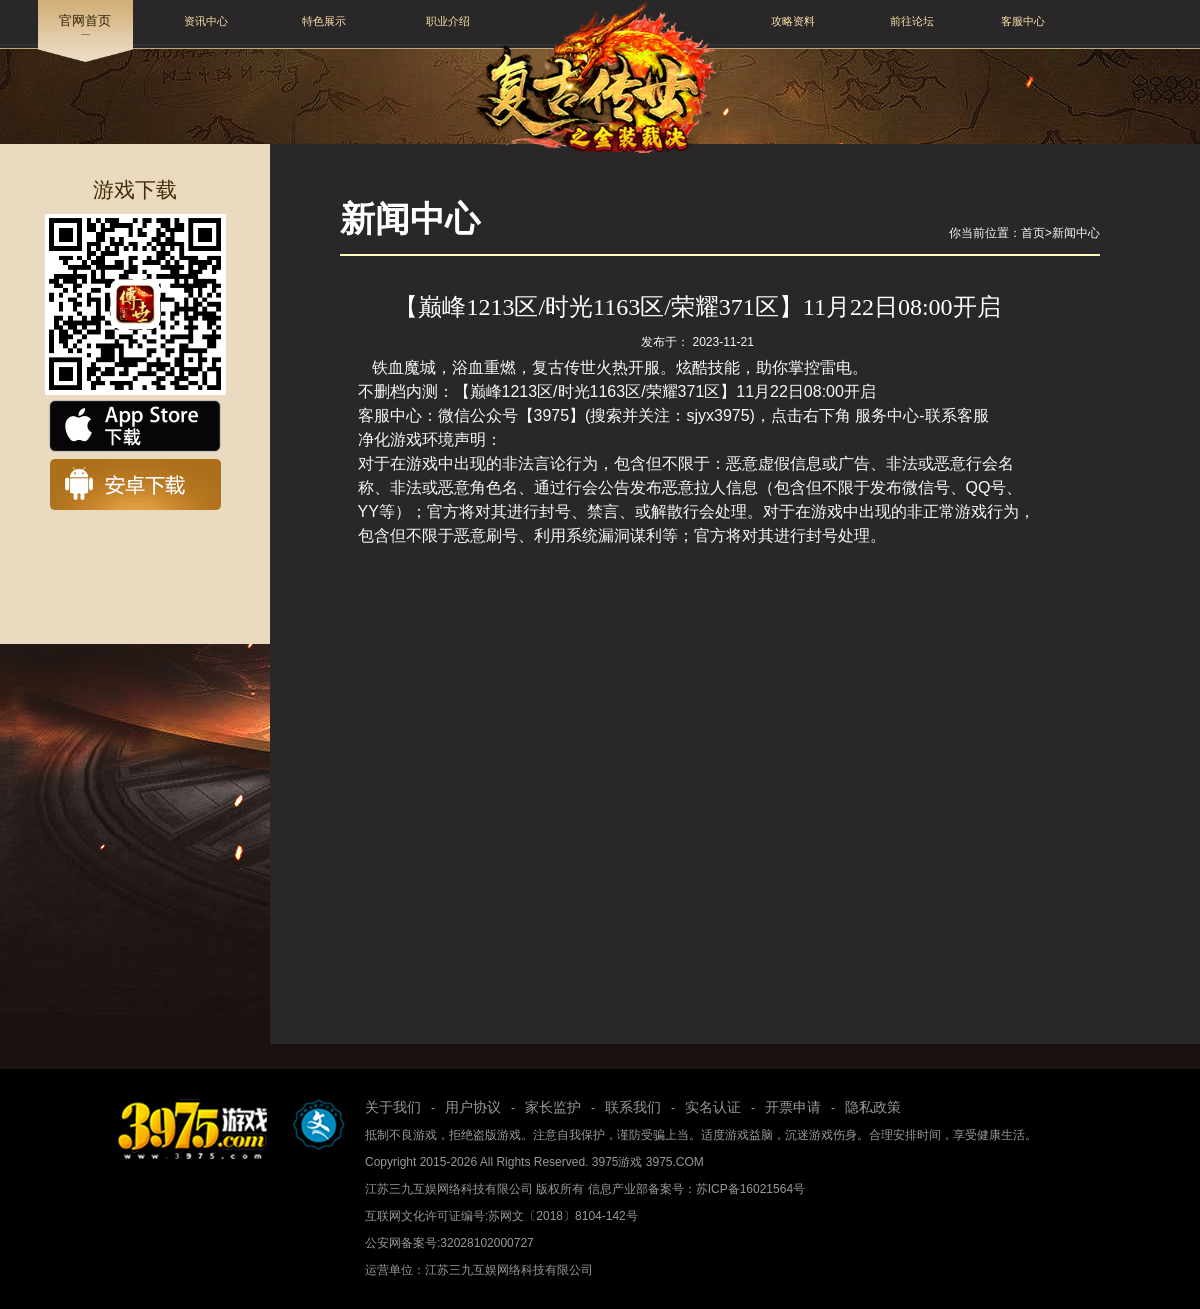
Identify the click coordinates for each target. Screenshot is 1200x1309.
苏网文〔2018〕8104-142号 (562, 1216)
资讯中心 (206, 21)
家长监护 (553, 1107)
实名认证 (713, 1107)
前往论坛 (912, 21)
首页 (1033, 233)
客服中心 (1023, 21)
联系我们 (633, 1107)
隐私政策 (873, 1107)
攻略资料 (793, 21)
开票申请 (793, 1107)
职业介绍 (448, 21)
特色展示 (324, 21)
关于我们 (393, 1107)
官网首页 (85, 21)
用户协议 (473, 1107)
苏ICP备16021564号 (750, 1189)
